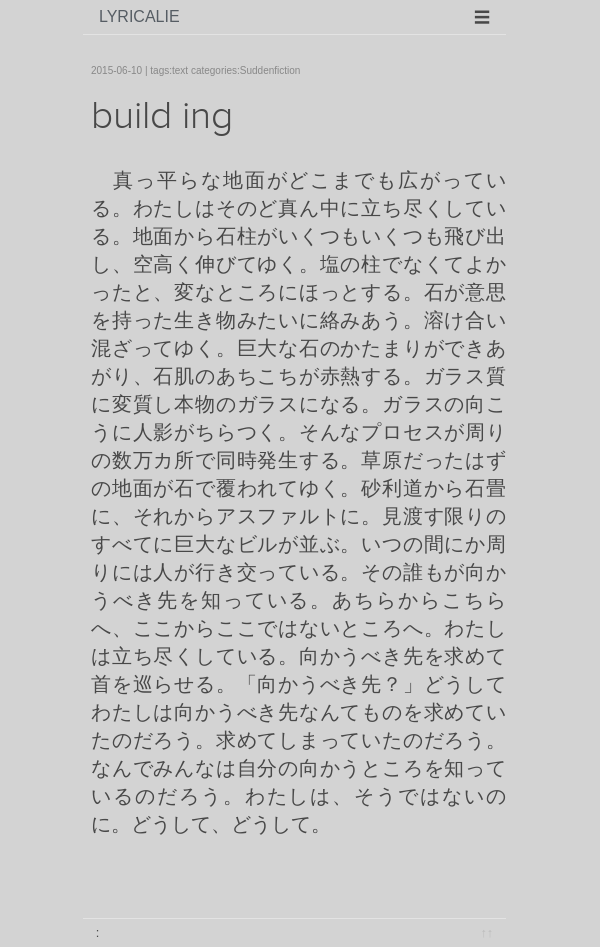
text (180, 70)
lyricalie (139, 16)
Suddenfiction (270, 70)
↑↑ (486, 932)
